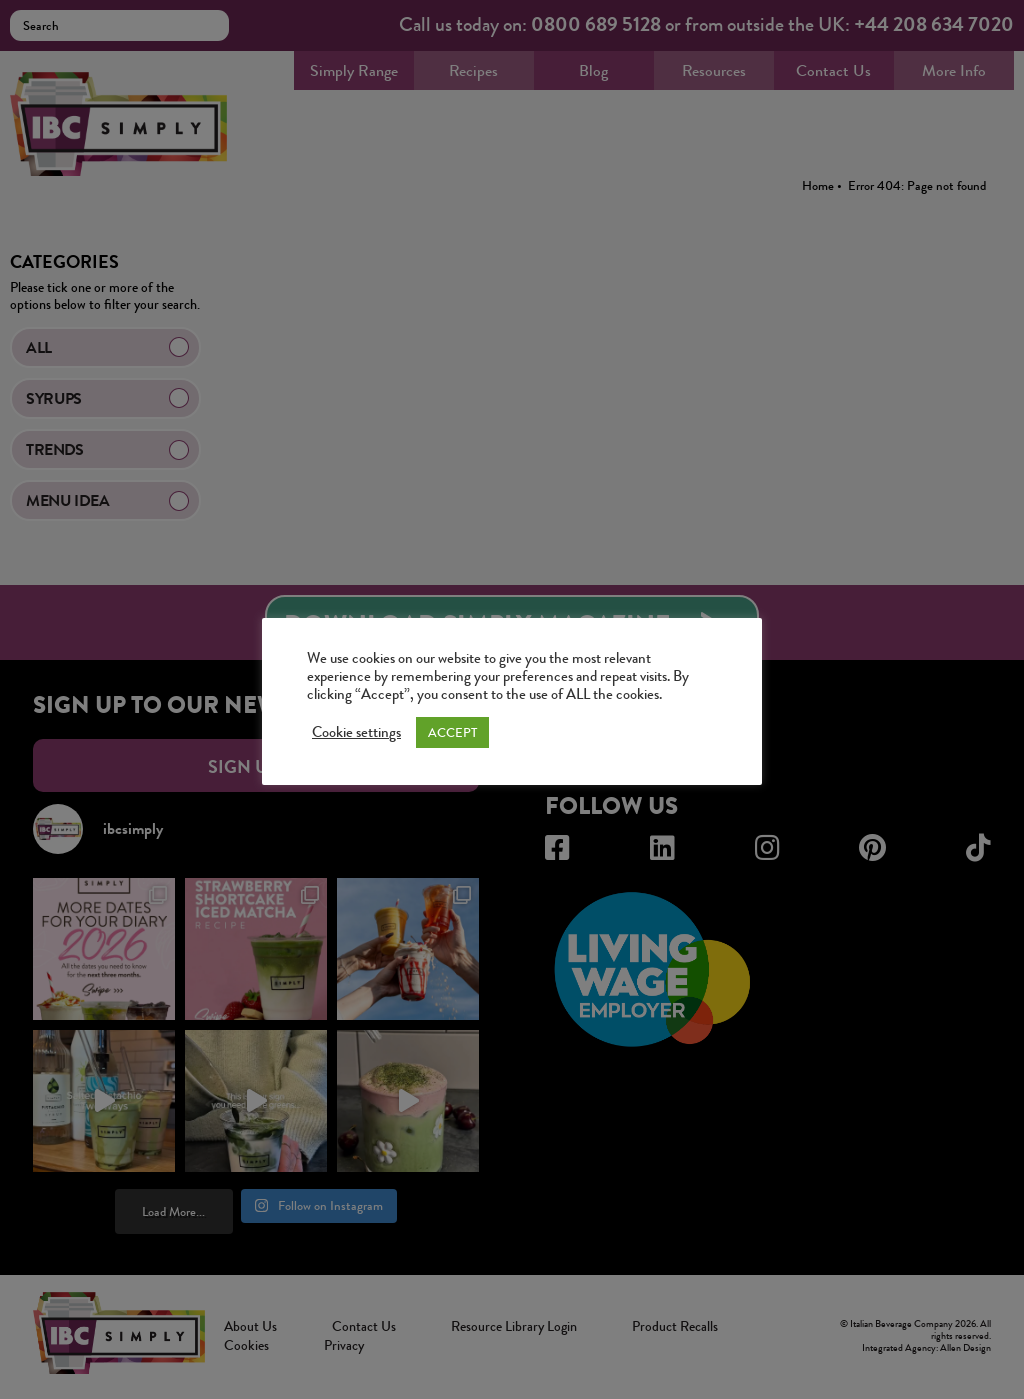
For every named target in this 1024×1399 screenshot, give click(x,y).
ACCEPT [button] (452, 732)
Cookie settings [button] (356, 733)
